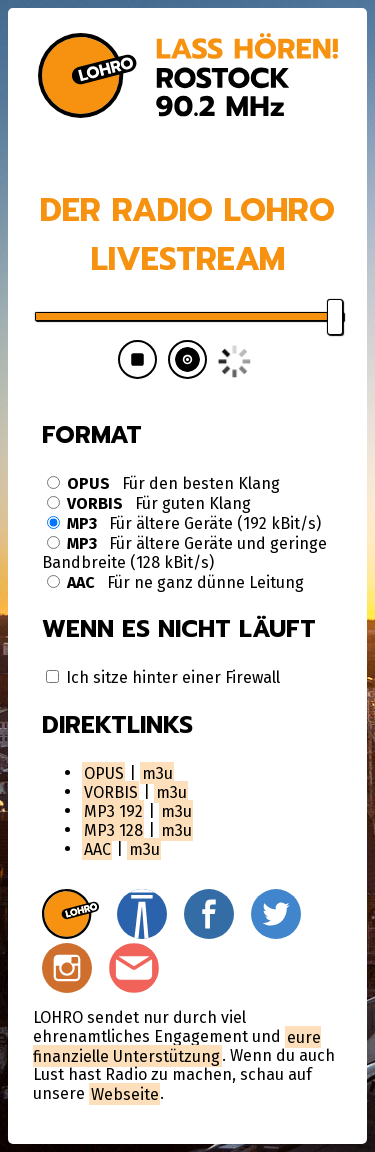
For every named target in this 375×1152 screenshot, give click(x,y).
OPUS (104, 772)
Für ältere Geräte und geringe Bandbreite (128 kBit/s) (184, 553)
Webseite (125, 1093)
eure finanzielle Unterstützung (177, 1046)
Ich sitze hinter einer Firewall (163, 677)
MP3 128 (113, 829)
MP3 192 (113, 810)
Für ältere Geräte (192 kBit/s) (184, 523)
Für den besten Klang (163, 483)
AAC (97, 848)
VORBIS (111, 791)
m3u (157, 772)
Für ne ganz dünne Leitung (175, 582)
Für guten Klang (149, 503)
